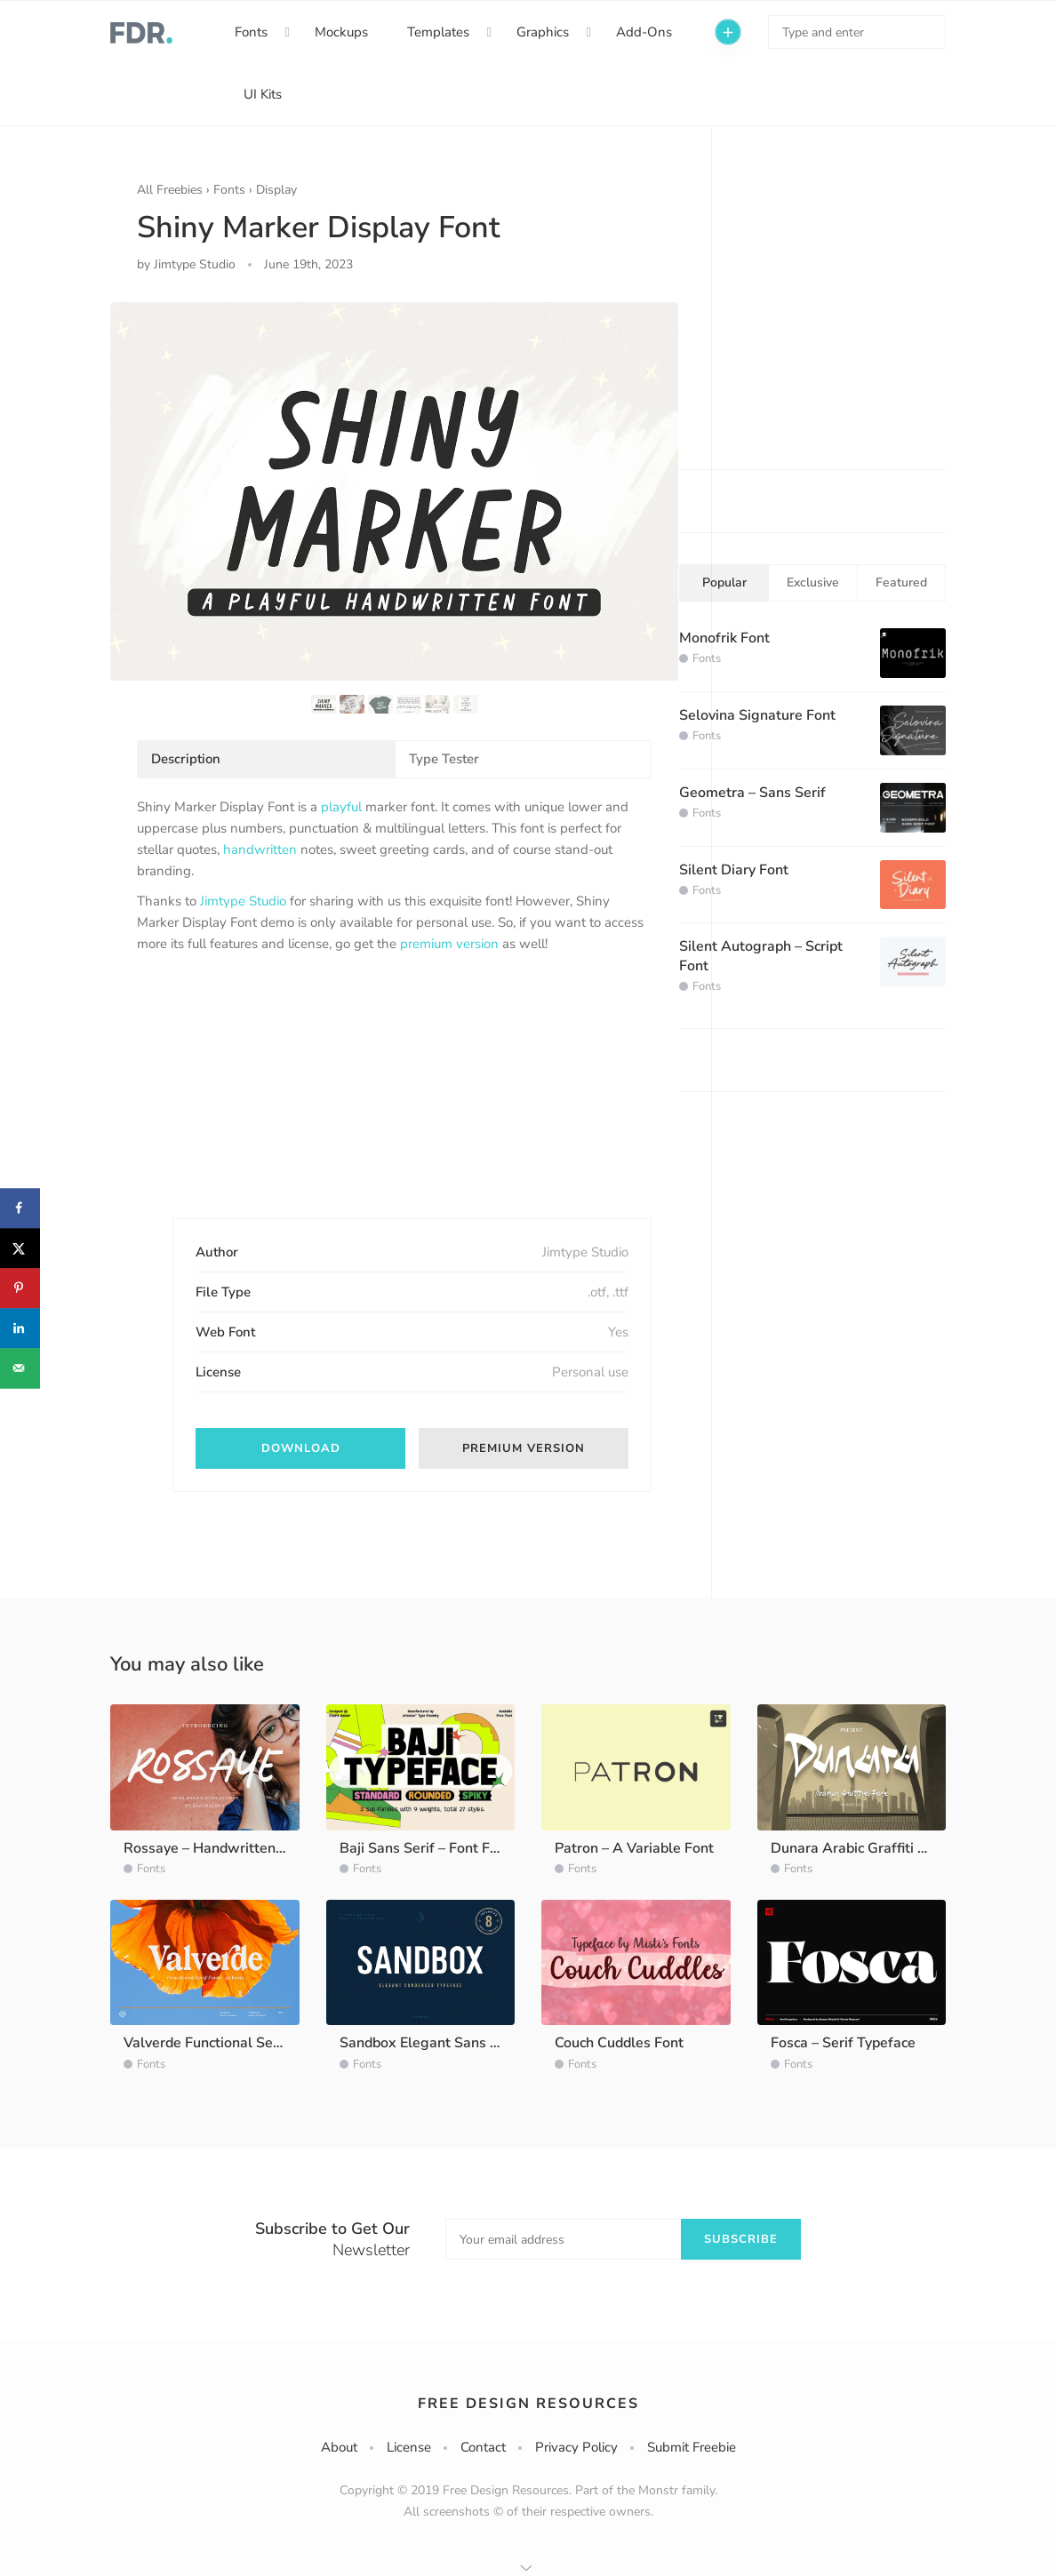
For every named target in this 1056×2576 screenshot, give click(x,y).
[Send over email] (20, 1368)
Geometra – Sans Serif (752, 792)
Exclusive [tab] (813, 582)
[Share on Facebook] (20, 1208)
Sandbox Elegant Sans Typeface (444, 2043)
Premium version (523, 1448)
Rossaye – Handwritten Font (216, 1848)
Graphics (542, 32)
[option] (394, 491)
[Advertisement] (270, 1101)
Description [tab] (185, 759)
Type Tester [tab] (444, 759)
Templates (438, 32)
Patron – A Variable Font (634, 1848)
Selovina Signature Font (757, 715)
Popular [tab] (724, 582)
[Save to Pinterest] (20, 1288)
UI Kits (263, 94)
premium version (449, 944)
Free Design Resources (528, 2403)
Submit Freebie (691, 2447)
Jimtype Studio (243, 901)
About (339, 2447)
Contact (483, 2447)
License (409, 2447)
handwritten (260, 849)
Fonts (251, 32)
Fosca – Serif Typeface (843, 2043)
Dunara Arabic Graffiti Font (859, 1848)
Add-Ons (644, 32)
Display (276, 189)
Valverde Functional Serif (205, 2043)
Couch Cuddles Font (619, 2043)
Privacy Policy (576, 2447)
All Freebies (170, 189)
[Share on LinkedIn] (20, 1328)
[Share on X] (20, 1248)
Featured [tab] (901, 582)
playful (341, 807)
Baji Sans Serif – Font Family (432, 1848)
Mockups (341, 32)
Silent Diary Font (733, 870)
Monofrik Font (724, 638)
